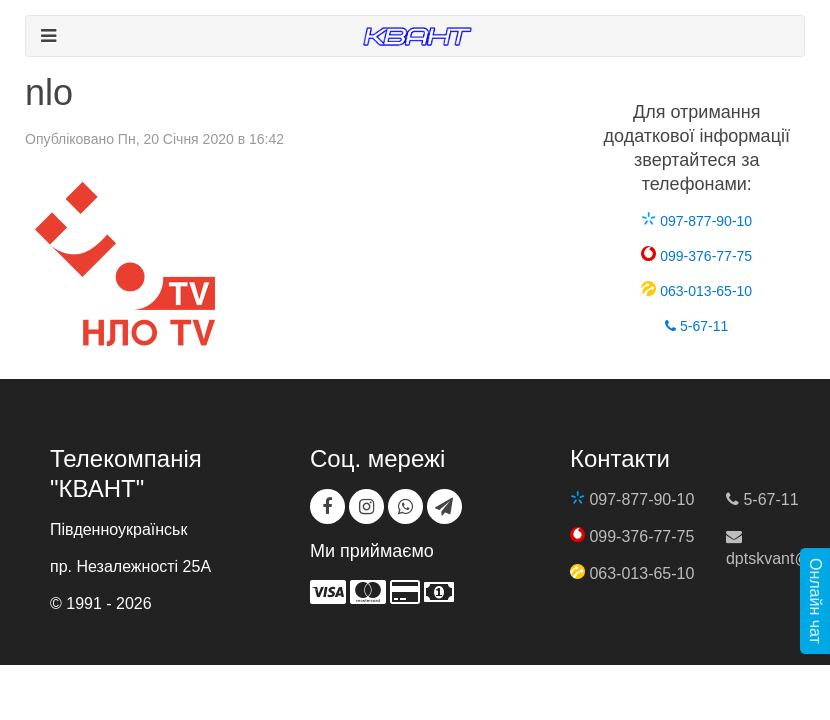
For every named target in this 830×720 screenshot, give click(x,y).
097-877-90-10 (696, 221)
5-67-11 (696, 326)
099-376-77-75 (696, 256)
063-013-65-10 (696, 291)
